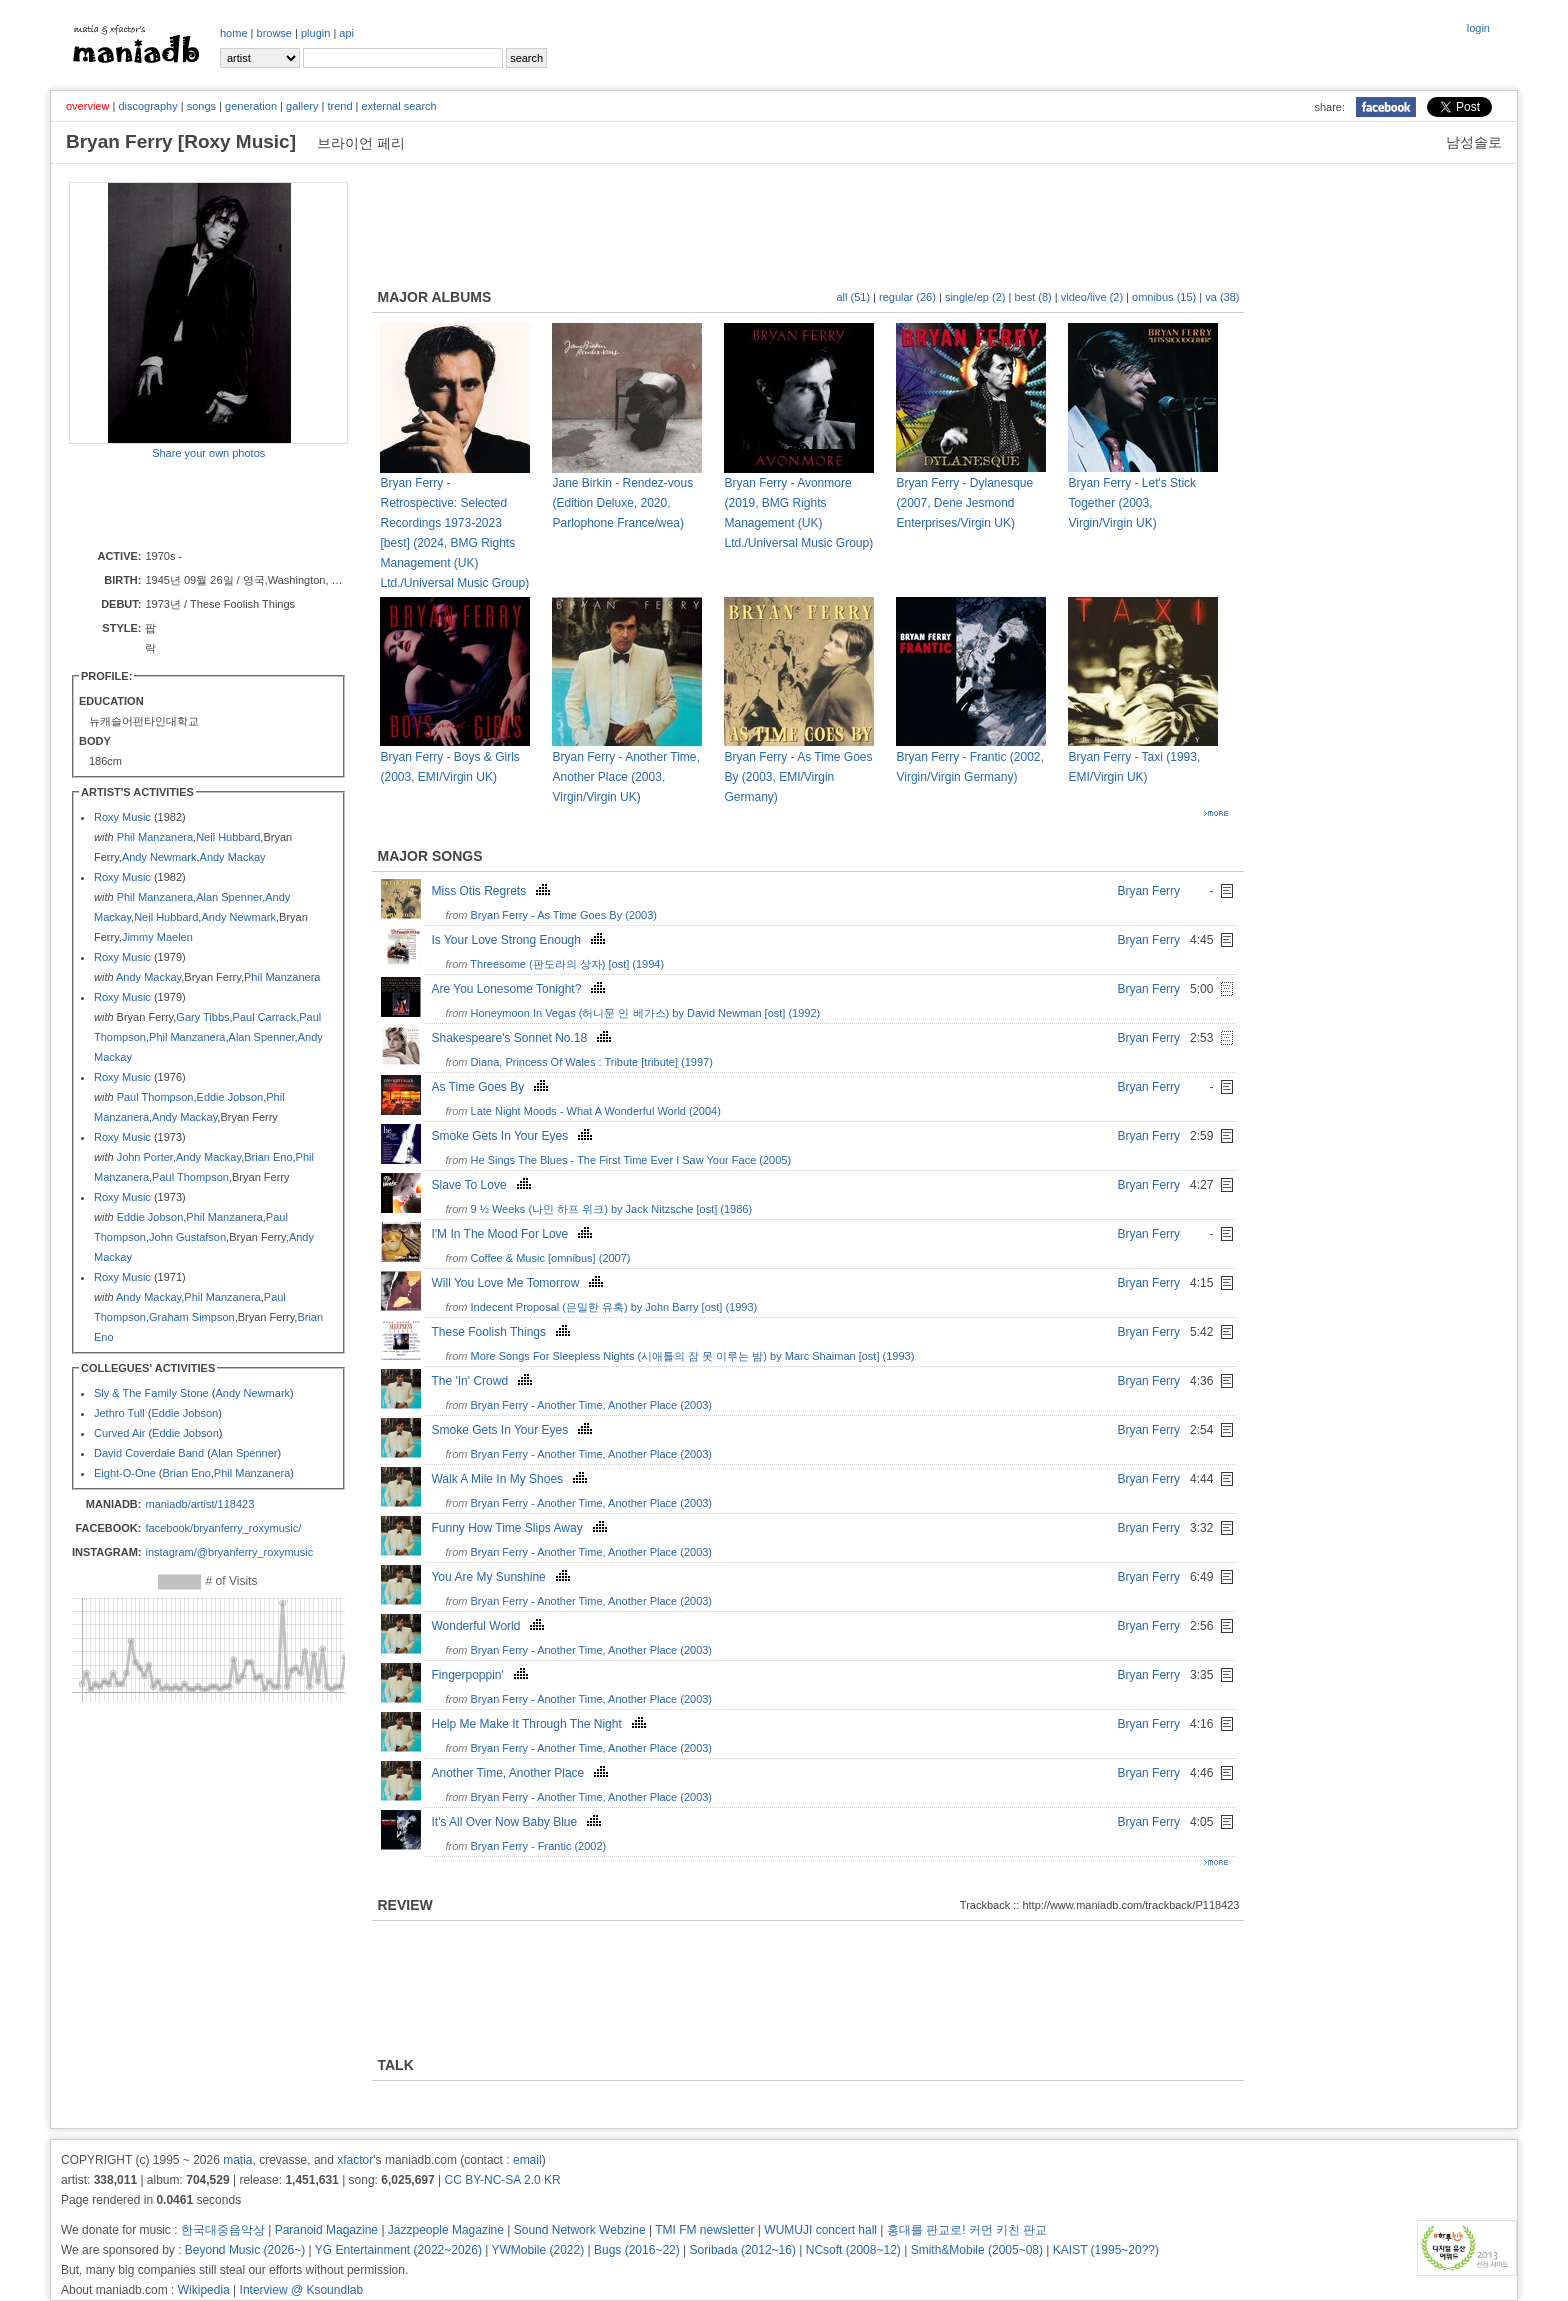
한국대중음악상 (223, 2230)
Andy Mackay (233, 857)
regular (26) (907, 297)
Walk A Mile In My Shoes (511, 1479)
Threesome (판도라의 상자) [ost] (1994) (567, 964)
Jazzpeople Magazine (446, 2230)
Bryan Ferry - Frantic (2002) (539, 1846)
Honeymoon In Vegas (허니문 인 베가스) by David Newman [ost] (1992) (646, 1013)
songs (201, 106)
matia (237, 2160)
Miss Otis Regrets (493, 891)
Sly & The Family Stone (151, 1393)
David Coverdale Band (149, 1453)
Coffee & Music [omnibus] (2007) (551, 1258)
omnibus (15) (1164, 297)
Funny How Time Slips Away (521, 1528)
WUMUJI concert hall (820, 2230)
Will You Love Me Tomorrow (519, 1283)
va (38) (1222, 297)
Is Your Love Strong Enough (520, 940)
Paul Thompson (155, 1097)
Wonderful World (490, 1626)
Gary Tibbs (202, 1017)
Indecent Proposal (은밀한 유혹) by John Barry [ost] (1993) (614, 1307)
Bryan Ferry (1148, 891)
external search (398, 106)
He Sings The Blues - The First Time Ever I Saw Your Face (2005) (631, 1160)
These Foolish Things (503, 1332)
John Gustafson (187, 1237)
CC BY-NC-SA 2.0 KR (502, 2180)
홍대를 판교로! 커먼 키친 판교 (967, 2230)
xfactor (355, 2160)
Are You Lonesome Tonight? (520, 989)
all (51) (853, 297)
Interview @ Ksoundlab (302, 2290)
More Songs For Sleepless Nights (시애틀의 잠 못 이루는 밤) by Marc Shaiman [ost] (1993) (693, 1356)
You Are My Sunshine (502, 1577)
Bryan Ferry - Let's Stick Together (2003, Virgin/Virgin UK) (1132, 503)
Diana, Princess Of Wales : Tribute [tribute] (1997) (592, 1062)
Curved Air (119, 1433)
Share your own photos (208, 453)
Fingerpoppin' (481, 1675)
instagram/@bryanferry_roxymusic (229, 1552)
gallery (302, 106)
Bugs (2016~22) (637, 2250)
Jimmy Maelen (157, 937)
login (1478, 28)
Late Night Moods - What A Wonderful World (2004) (596, 1111)
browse (274, 33)
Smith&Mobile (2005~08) (977, 2250)
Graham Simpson (192, 1317)
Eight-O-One (125, 1473)
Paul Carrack (265, 1017)
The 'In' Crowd (484, 1381)
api (346, 33)
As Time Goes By (492, 1087)
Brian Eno (268, 1157)
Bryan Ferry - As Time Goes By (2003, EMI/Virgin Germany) (798, 777)
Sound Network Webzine (580, 2230)
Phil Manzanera (155, 837)
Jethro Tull (119, 1413)
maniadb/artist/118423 (199, 1504)
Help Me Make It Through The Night (540, 1724)
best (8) (1032, 297)
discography (147, 106)
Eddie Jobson (230, 1097)
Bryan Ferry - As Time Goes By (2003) (564, 915)
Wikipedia (204, 2290)
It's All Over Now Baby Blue (518, 1822)
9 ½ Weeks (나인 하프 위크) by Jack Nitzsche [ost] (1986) (612, 1209)
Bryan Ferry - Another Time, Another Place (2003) (592, 1405)
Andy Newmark (159, 857)
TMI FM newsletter (704, 2230)
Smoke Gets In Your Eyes (514, 1136)
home (234, 33)
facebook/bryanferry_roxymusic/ (223, 1528)
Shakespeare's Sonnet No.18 (523, 1038)
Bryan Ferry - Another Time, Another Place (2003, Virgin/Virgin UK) (625, 777)
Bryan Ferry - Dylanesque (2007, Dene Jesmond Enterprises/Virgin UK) (964, 503)
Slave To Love (483, 1185)
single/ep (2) (975, 297)
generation (251, 106)
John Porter (145, 1157)
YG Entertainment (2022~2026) (398, 2250)
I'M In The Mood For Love (514, 1234)
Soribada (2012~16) (743, 2250)
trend (339, 106)
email (527, 2160)
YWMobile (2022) (538, 2250)
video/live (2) (1092, 297)
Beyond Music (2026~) (245, 2250)
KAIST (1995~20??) (1106, 2250)
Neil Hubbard (228, 837)
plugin (315, 33)
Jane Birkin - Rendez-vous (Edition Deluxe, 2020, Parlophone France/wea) (622, 503)
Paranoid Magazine (326, 2230)
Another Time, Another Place (522, 1773)
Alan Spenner (229, 897)
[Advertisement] (186, 503)
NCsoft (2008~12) (853, 2250)
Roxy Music (122, 817)
